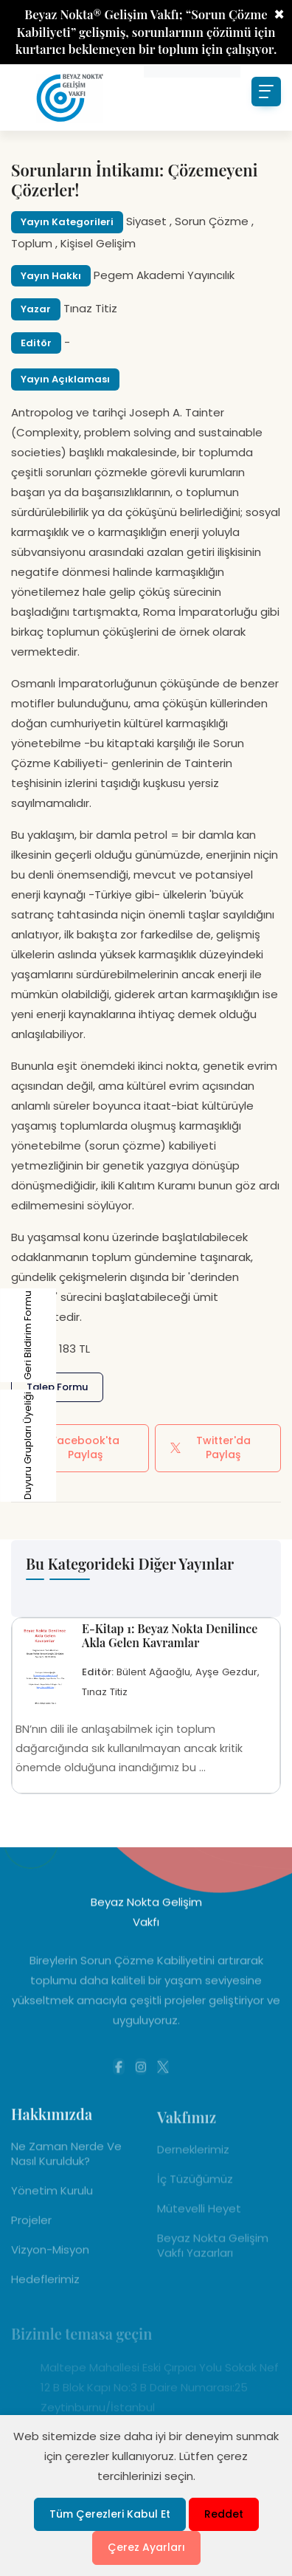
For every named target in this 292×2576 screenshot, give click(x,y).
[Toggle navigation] (266, 91)
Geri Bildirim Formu (11, 1335)
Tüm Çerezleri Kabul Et (109, 2514)
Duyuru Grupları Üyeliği (11, 1446)
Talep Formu (57, 1387)
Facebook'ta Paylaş (73, 1448)
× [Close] (279, 14)
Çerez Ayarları (146, 2547)
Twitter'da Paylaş (210, 1448)
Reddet (223, 2514)
